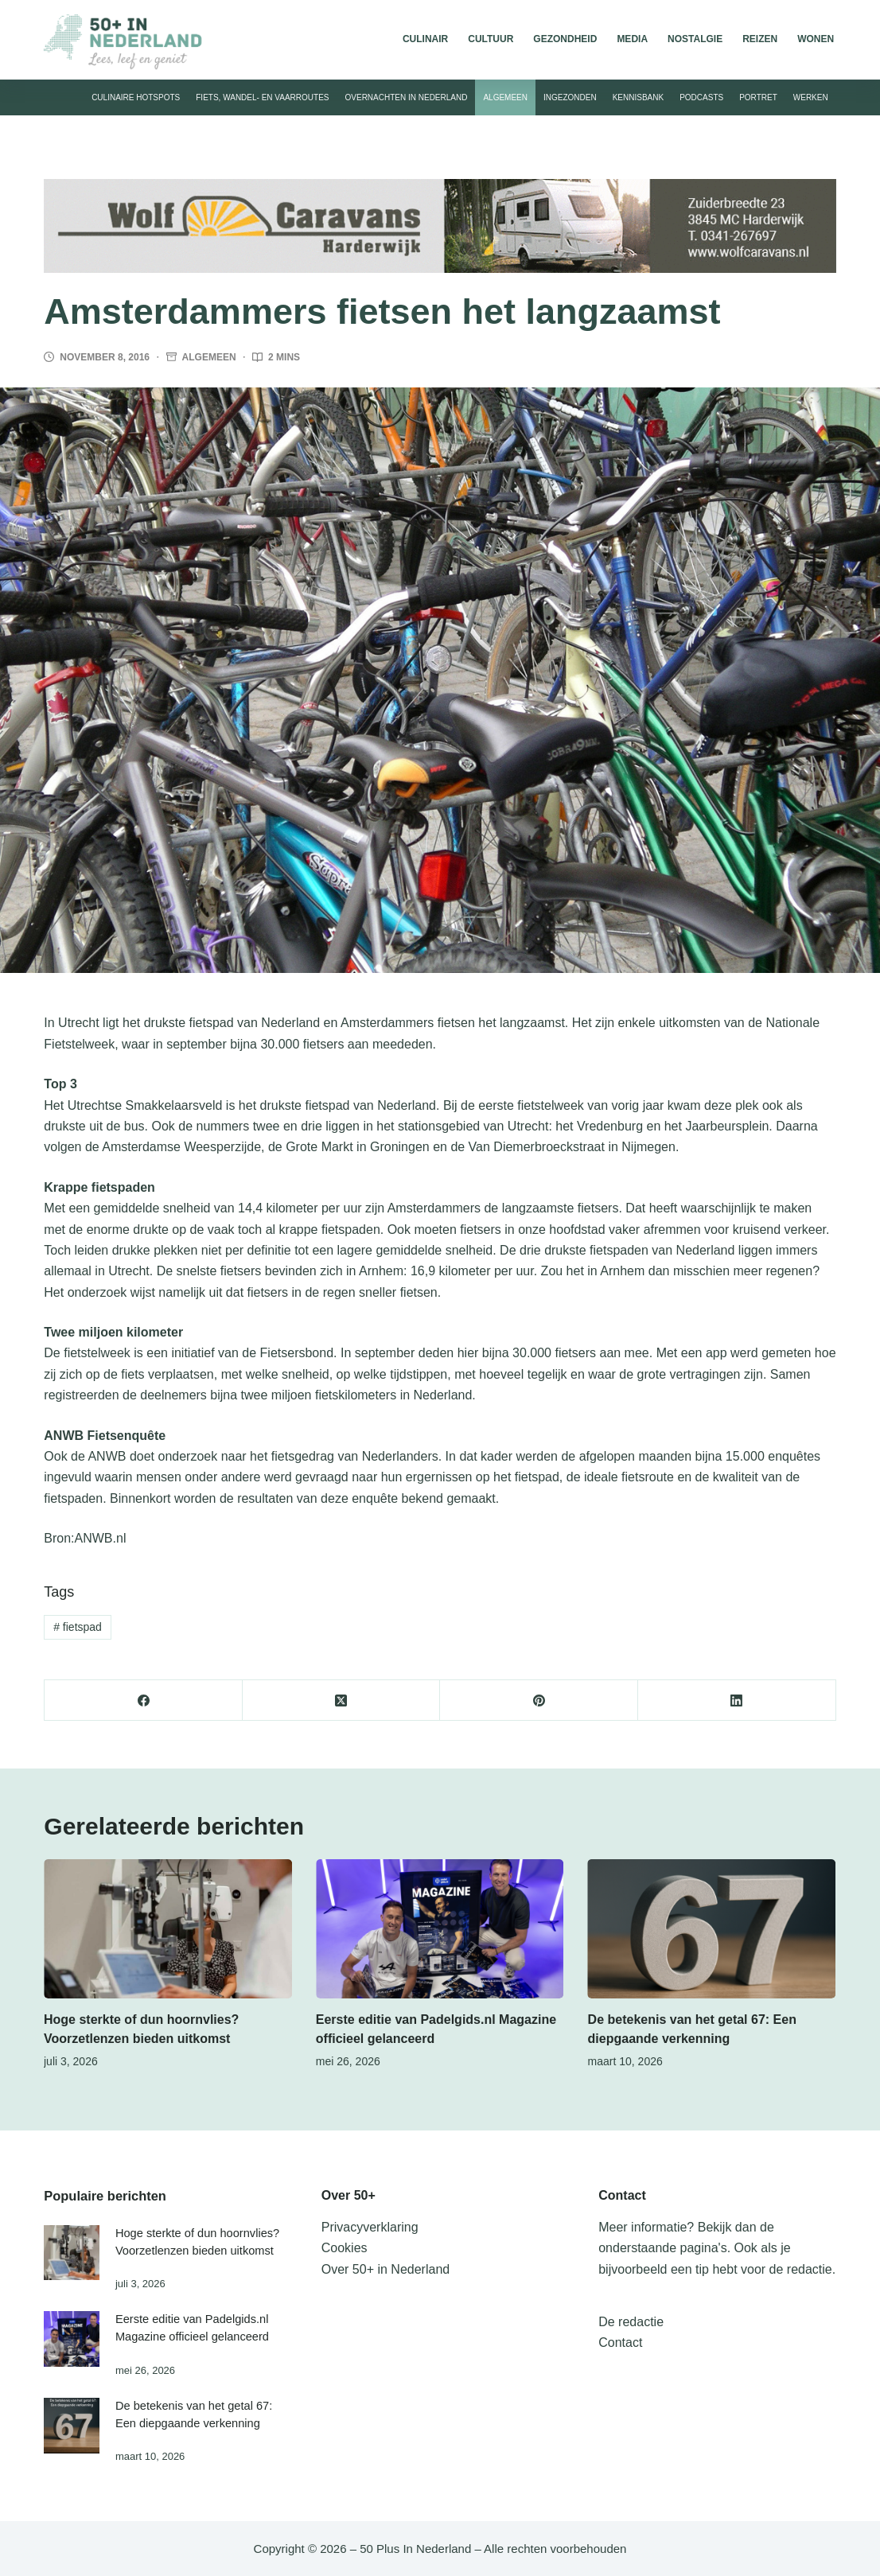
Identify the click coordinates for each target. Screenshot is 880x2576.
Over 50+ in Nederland (385, 2269)
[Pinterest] (539, 1700)
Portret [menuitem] (758, 97)
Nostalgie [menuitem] (695, 39)
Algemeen (209, 357)
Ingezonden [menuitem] (570, 97)
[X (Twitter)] (342, 1700)
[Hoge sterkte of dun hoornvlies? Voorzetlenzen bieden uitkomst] (168, 1928)
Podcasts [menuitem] (701, 97)
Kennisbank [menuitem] (638, 97)
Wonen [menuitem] (815, 39)
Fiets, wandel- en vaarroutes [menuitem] (262, 97)
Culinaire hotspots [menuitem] (136, 97)
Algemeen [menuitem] (505, 97)
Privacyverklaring (370, 2227)
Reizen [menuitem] (759, 39)
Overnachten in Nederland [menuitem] (406, 97)
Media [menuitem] (632, 39)
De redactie (631, 2322)
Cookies (344, 2248)
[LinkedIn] (737, 1700)
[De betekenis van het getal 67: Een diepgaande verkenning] (712, 1928)
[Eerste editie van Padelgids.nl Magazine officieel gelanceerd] (440, 1928)
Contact (620, 2342)
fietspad (77, 1627)
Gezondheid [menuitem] (565, 39)
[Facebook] (144, 1700)
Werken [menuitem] (810, 97)
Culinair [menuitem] (425, 39)
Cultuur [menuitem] (490, 39)
